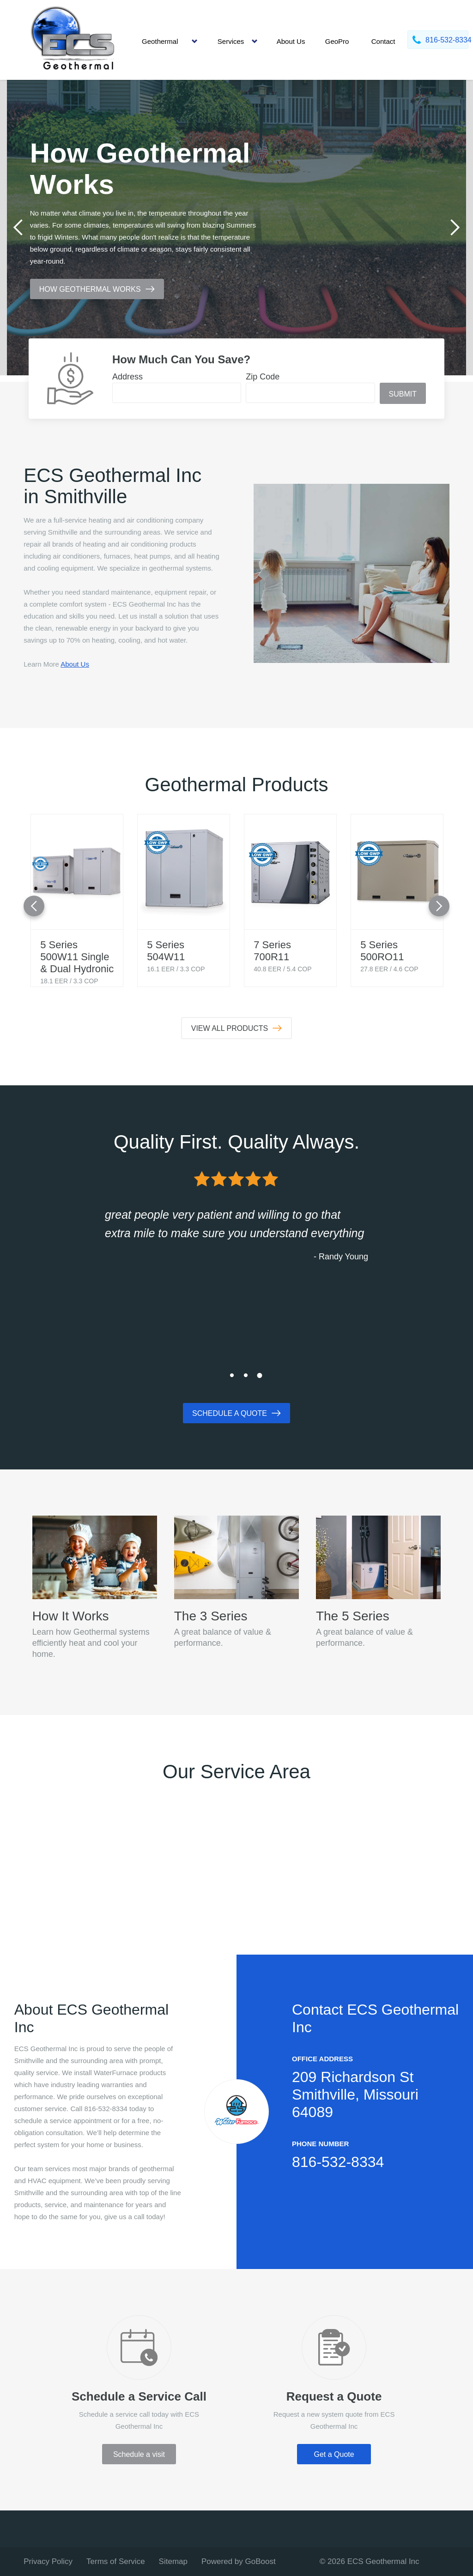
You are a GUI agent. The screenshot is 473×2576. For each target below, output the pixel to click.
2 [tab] (245, 1375)
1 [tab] (231, 1375)
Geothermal (160, 41)
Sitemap (173, 2561)
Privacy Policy (48, 2561)
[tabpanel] (236, 227)
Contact (383, 41)
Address (127, 376)
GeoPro (337, 41)
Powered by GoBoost (238, 2561)
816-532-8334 (338, 2162)
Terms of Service (115, 2561)
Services (231, 41)
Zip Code (262, 376)
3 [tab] (259, 1375)
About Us (291, 41)
